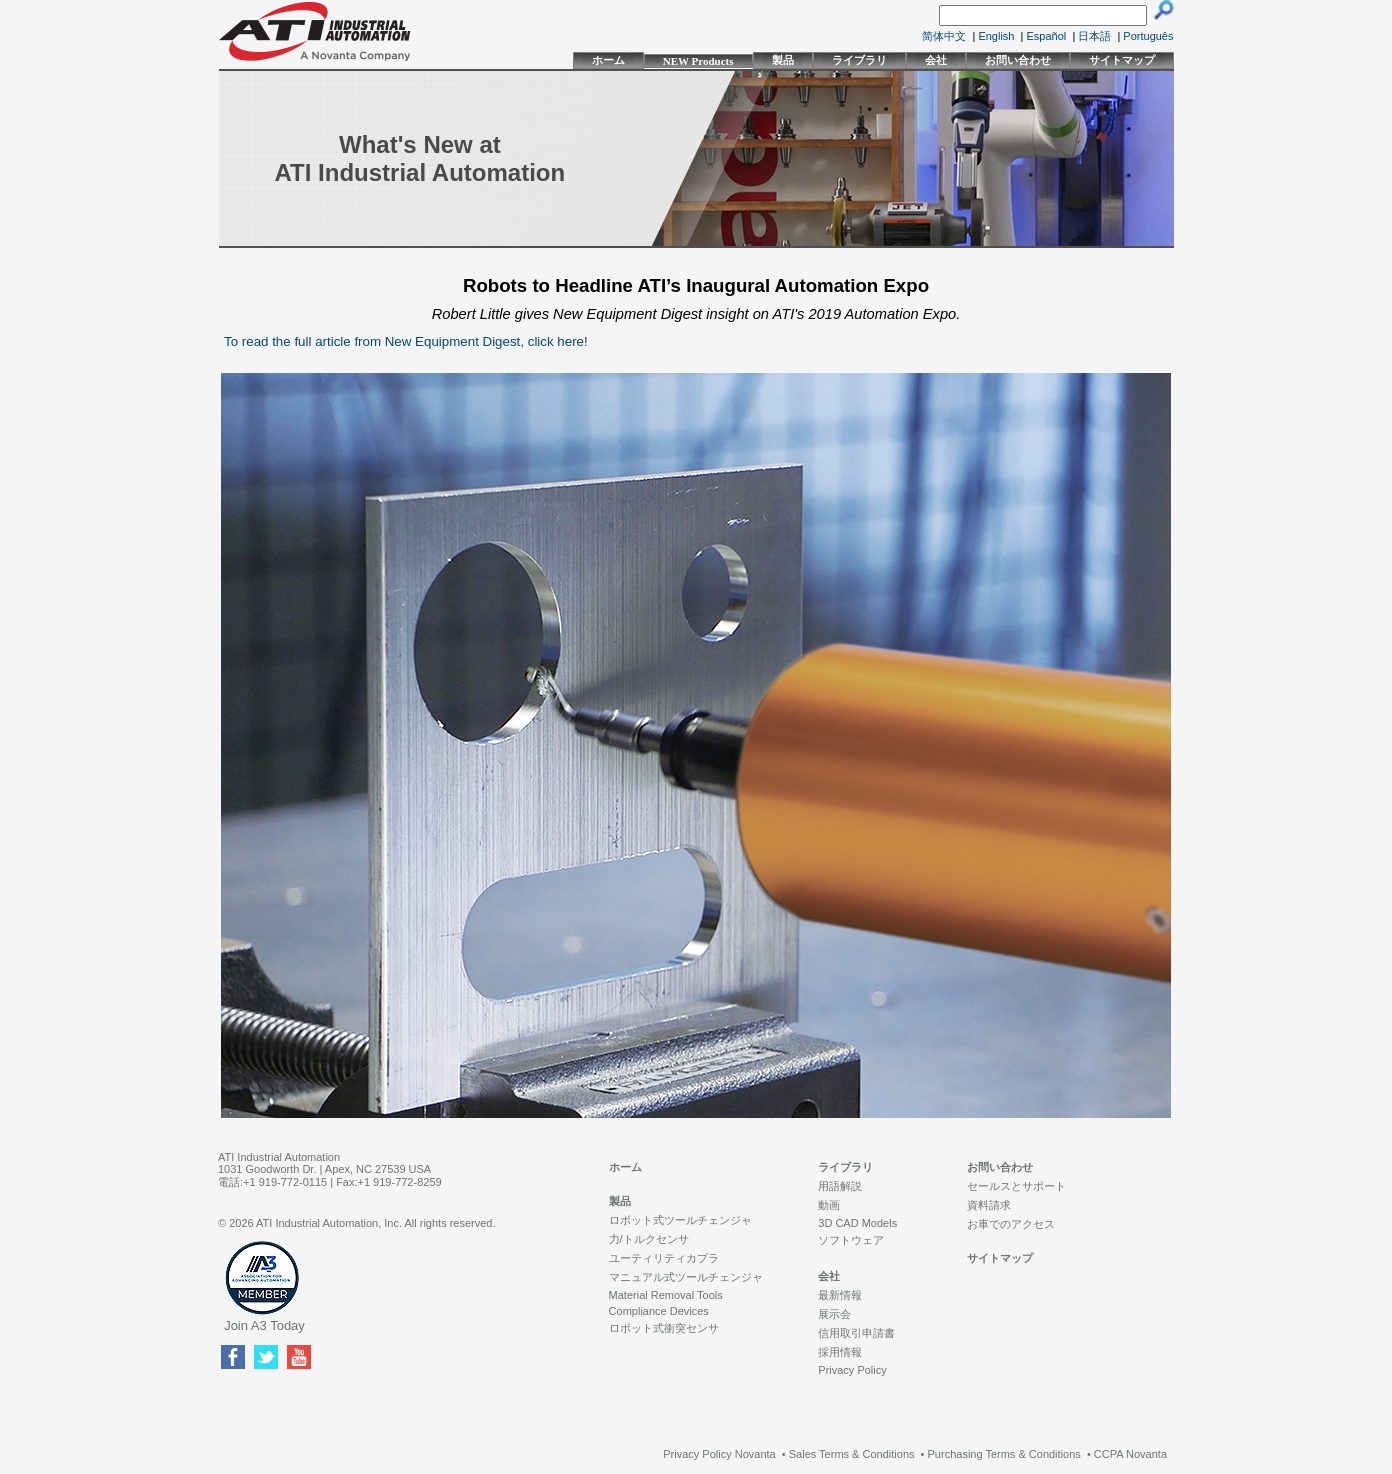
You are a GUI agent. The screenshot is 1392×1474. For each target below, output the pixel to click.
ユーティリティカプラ (664, 1258)
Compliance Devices (659, 1311)
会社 (936, 60)
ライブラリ (859, 60)
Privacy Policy (852, 1370)
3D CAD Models (857, 1223)
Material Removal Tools (666, 1295)
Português (1148, 36)
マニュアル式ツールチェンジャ (686, 1277)
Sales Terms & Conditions (852, 1454)
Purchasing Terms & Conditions (1004, 1454)
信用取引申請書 (856, 1333)
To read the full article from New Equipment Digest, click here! (406, 341)
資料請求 (989, 1205)
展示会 (834, 1314)
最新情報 (840, 1295)
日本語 (1094, 36)
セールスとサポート (1016, 1186)
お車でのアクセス (1011, 1224)
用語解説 (840, 1186)
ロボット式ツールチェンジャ (680, 1220)
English (996, 36)
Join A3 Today (264, 1325)
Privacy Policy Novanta (719, 1454)
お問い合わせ (1018, 60)
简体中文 (944, 36)
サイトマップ (1122, 60)
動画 (829, 1205)
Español (1047, 36)
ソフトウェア (851, 1240)
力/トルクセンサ (649, 1239)
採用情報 (840, 1352)
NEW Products (698, 61)
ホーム (608, 60)
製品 (783, 60)
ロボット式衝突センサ (664, 1328)
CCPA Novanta (1130, 1454)
